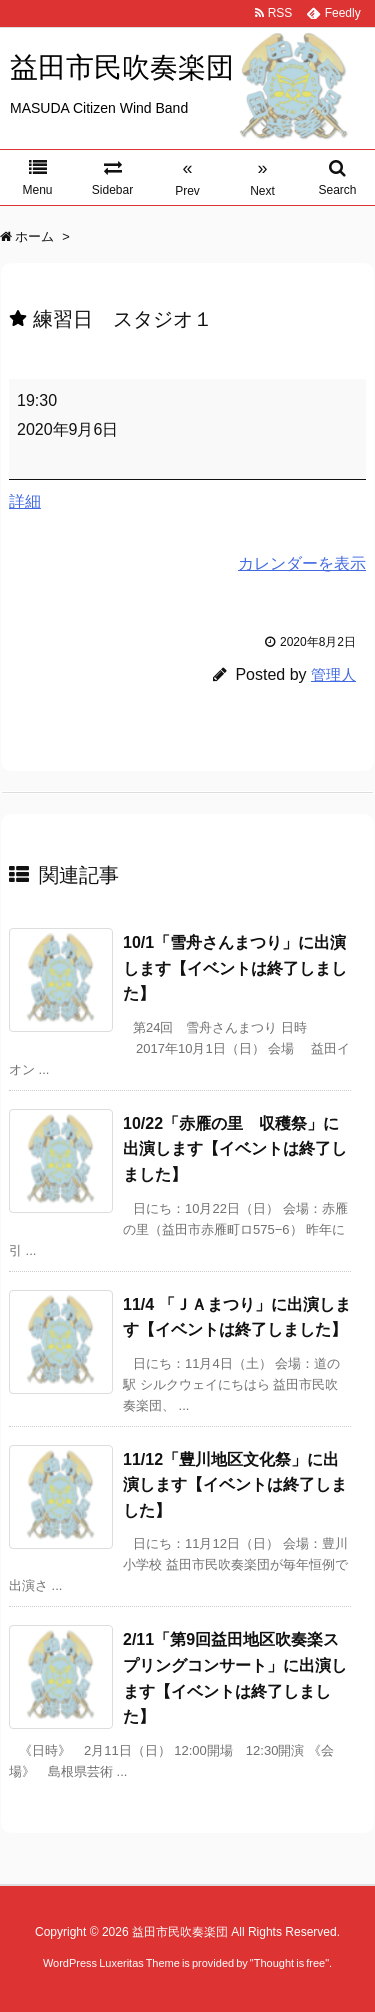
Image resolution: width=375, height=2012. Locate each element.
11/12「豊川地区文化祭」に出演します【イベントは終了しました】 (235, 1485)
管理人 (333, 674)
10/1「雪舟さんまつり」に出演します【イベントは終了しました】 (235, 968)
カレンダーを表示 (302, 563)
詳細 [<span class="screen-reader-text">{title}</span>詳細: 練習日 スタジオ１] (25, 501)
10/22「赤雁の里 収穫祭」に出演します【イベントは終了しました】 (235, 1149)
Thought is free (289, 1963)
